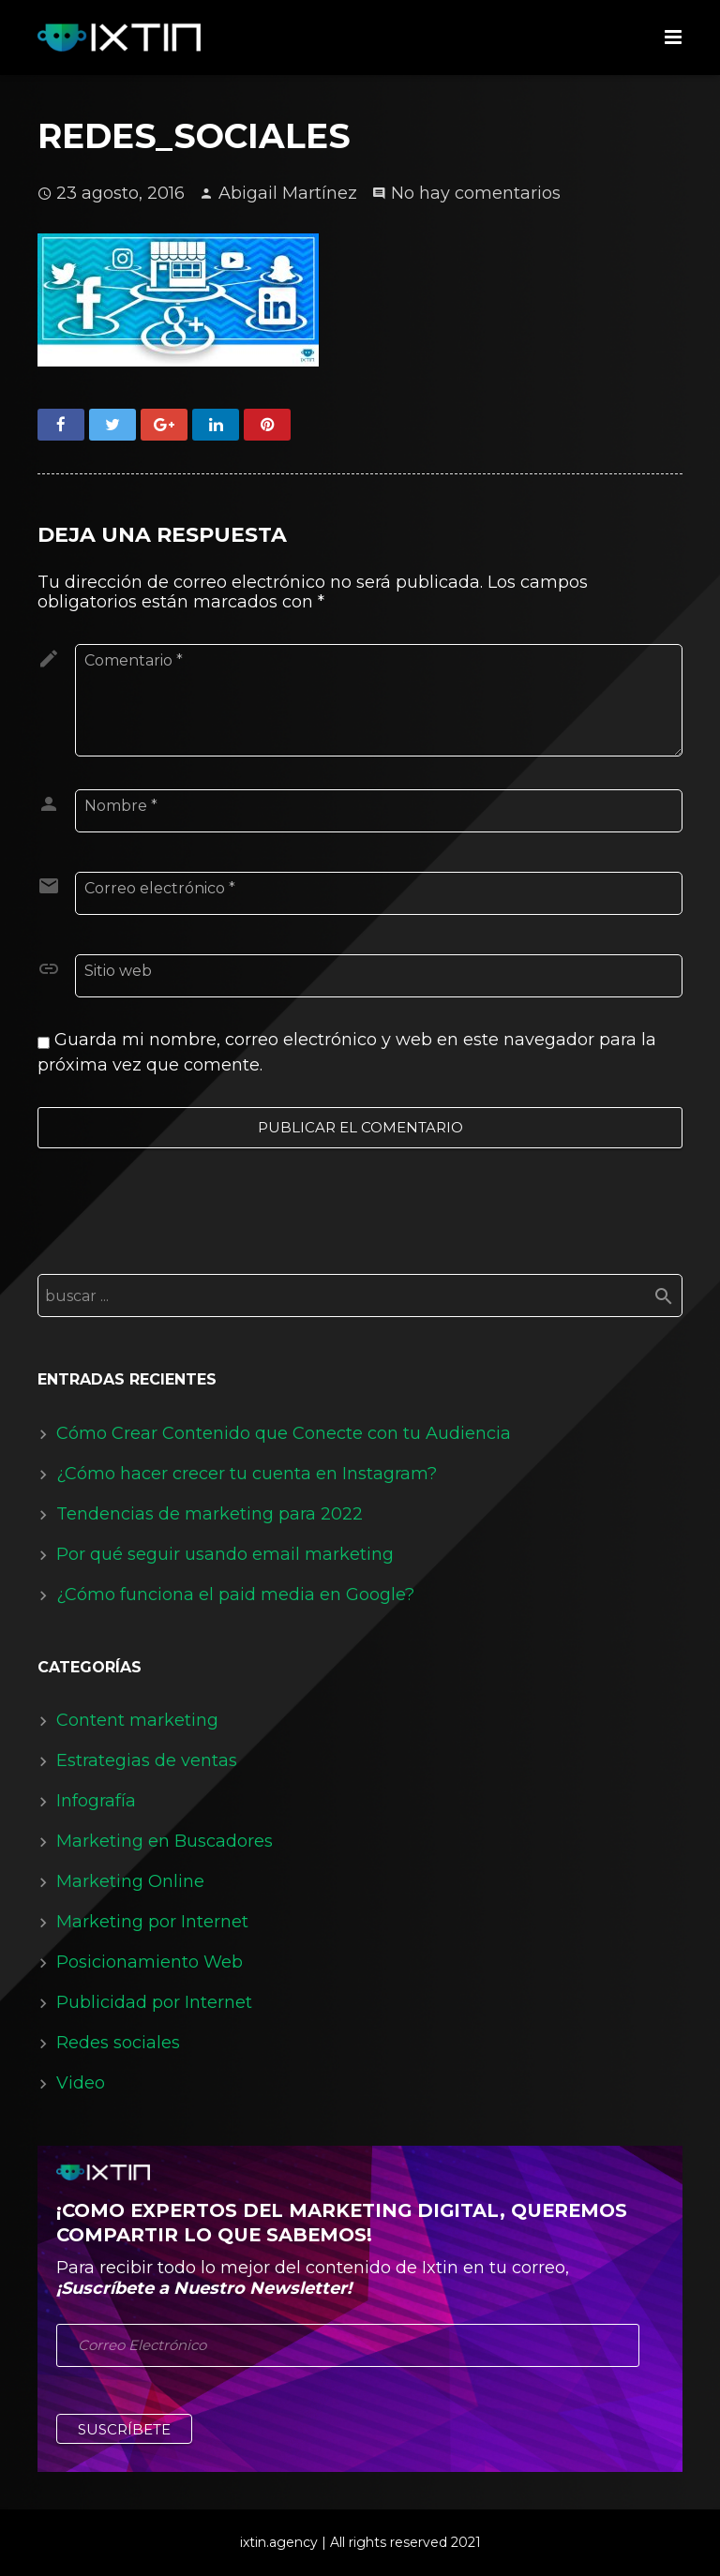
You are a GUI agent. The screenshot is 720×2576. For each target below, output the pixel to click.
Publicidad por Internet (154, 2002)
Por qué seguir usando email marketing (225, 1554)
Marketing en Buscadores (164, 1841)
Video (80, 2083)
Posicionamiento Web (149, 1962)
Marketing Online (130, 1881)
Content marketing (137, 1720)
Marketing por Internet (152, 1921)
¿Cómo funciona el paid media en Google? (235, 1594)
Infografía (96, 1800)
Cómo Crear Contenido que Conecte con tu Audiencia (283, 1433)
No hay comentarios (476, 193)
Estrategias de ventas (146, 1760)
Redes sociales (118, 2042)
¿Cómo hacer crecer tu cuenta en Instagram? (246, 1473)
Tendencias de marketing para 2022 (209, 1514)
